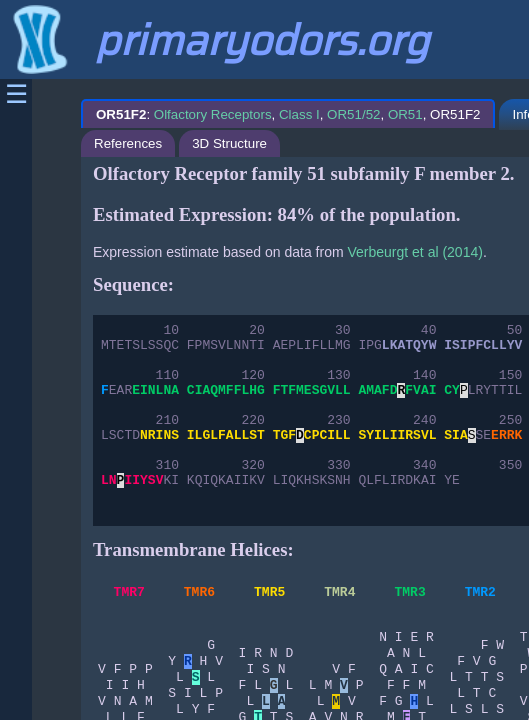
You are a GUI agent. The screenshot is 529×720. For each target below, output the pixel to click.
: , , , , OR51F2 (288, 114)
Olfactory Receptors (213, 114)
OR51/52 (353, 114)
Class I (299, 114)
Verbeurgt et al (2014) (414, 252)
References (128, 143)
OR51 (405, 114)
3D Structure (229, 143)
